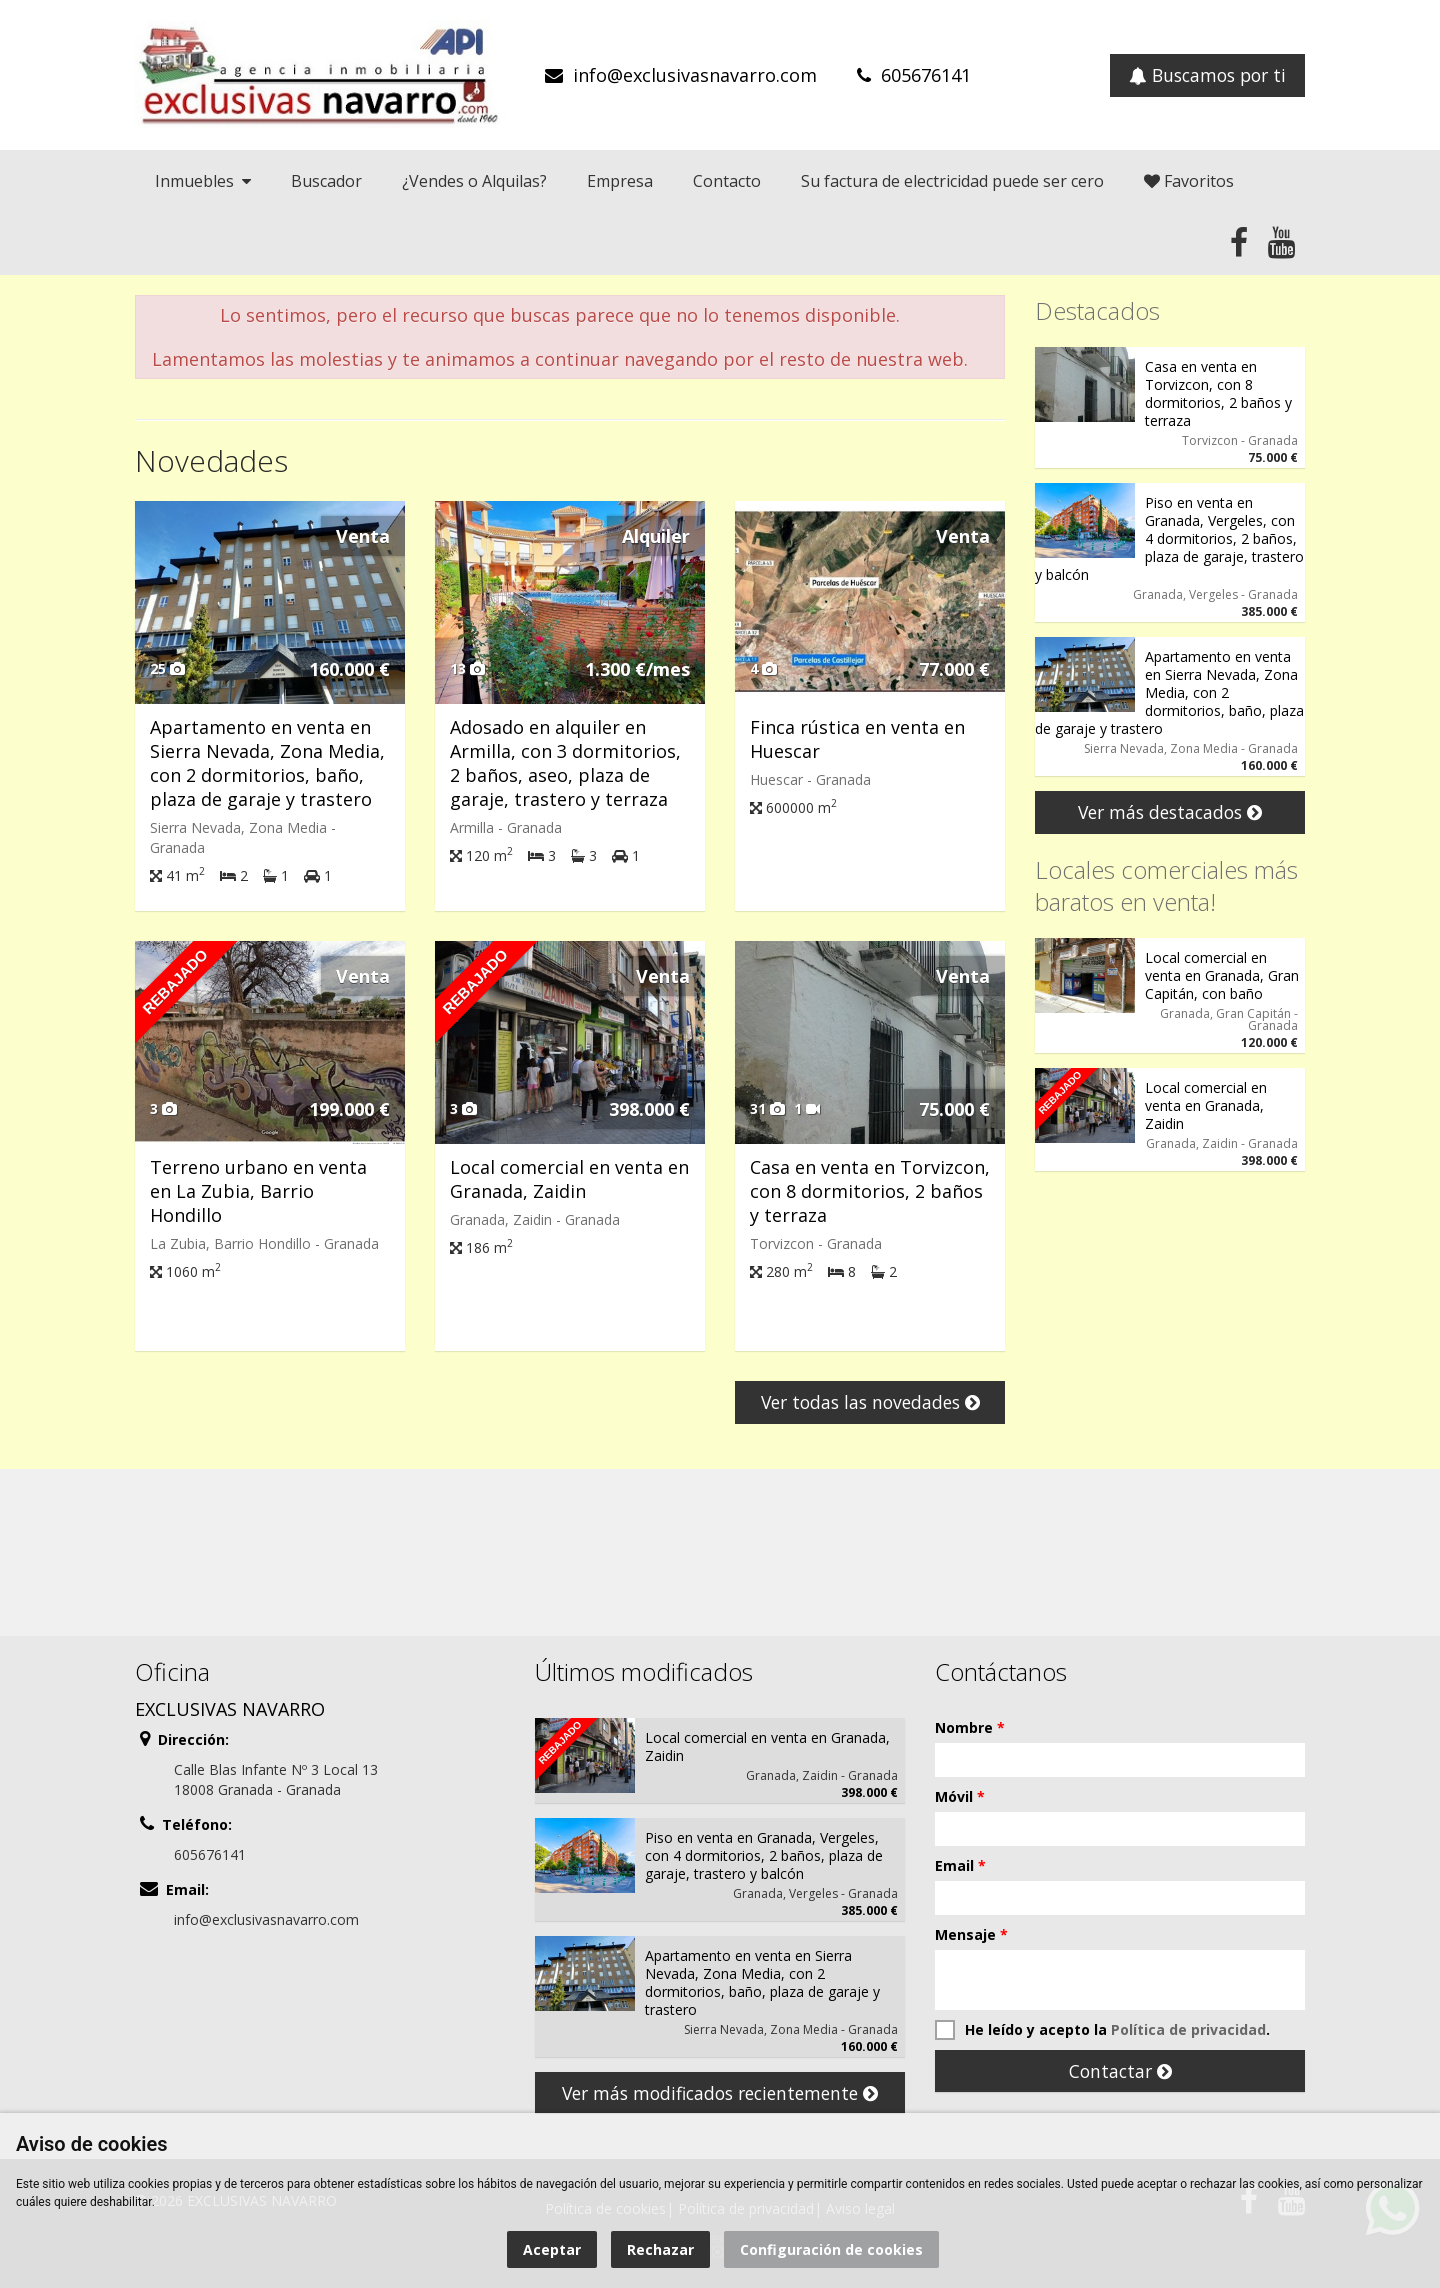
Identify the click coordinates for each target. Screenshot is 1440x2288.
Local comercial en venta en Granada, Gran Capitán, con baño (1222, 975)
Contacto (727, 181)
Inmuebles (203, 181)
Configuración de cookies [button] (831, 2249)
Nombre (970, 1727)
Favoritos (1189, 181)
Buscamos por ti (1207, 75)
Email (960, 1865)
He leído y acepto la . (1102, 2030)
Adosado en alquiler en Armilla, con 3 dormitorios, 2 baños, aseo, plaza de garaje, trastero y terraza (565, 763)
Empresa (620, 181)
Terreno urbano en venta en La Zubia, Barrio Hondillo (258, 1191)
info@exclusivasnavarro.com (695, 75)
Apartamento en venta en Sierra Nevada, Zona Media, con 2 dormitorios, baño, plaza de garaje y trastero (267, 763)
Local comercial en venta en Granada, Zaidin (569, 1179)
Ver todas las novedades (870, 1402)
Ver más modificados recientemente (720, 2093)
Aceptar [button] (552, 2249)
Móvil (960, 1796)
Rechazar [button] (660, 2249)
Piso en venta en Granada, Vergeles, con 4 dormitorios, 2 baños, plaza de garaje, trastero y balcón (1169, 538)
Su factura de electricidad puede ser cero (952, 181)
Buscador (326, 181)
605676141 (926, 75)
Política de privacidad (1188, 2029)
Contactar (1120, 2071)
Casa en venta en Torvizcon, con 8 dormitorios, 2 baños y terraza (870, 1191)
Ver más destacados (1170, 812)
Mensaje (971, 1934)
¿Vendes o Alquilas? (474, 181)
